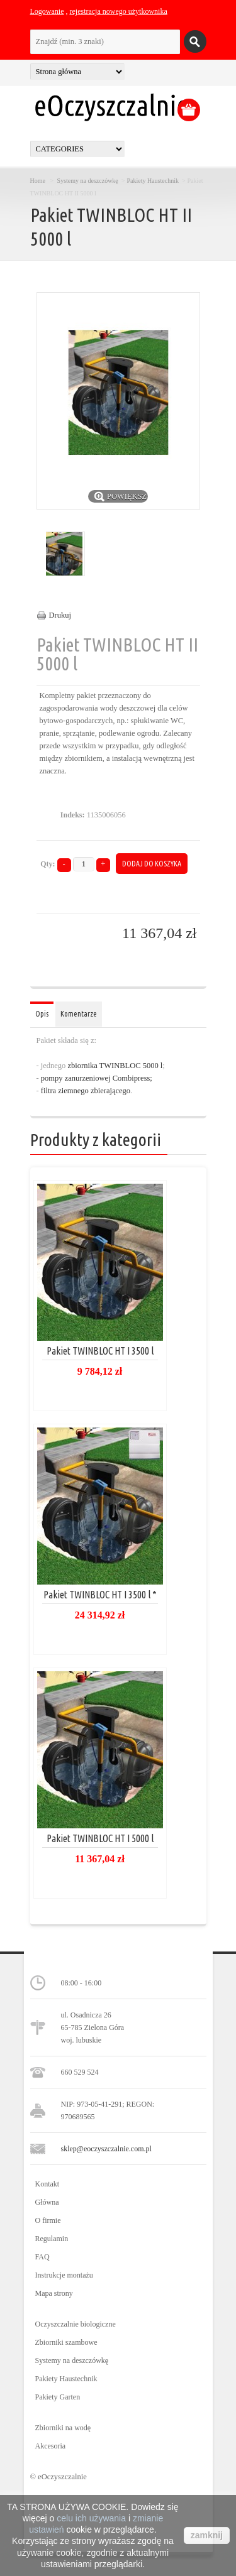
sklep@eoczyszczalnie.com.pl (106, 2148)
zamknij (207, 2535)
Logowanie (47, 11)
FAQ (42, 2256)
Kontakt (47, 2184)
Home (37, 180)
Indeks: (72, 814)
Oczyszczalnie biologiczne (75, 2324)
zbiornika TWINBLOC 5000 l (114, 1065)
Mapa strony (54, 2293)
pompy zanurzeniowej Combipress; (96, 1078)
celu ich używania (91, 2518)
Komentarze (78, 1014)
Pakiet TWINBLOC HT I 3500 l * (100, 1594)
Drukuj (60, 615)
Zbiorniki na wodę (63, 2427)
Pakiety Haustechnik (152, 180)
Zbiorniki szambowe (66, 2342)
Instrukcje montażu (64, 2275)
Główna (47, 2202)
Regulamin (52, 2238)
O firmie (48, 2220)
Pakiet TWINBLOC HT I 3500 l (100, 1350)
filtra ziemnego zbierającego (84, 1090)
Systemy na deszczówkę (87, 180)
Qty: (47, 864)
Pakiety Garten (58, 2397)
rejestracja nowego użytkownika (118, 11)
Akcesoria (50, 2446)
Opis (41, 1014)
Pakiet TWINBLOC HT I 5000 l (100, 1838)
